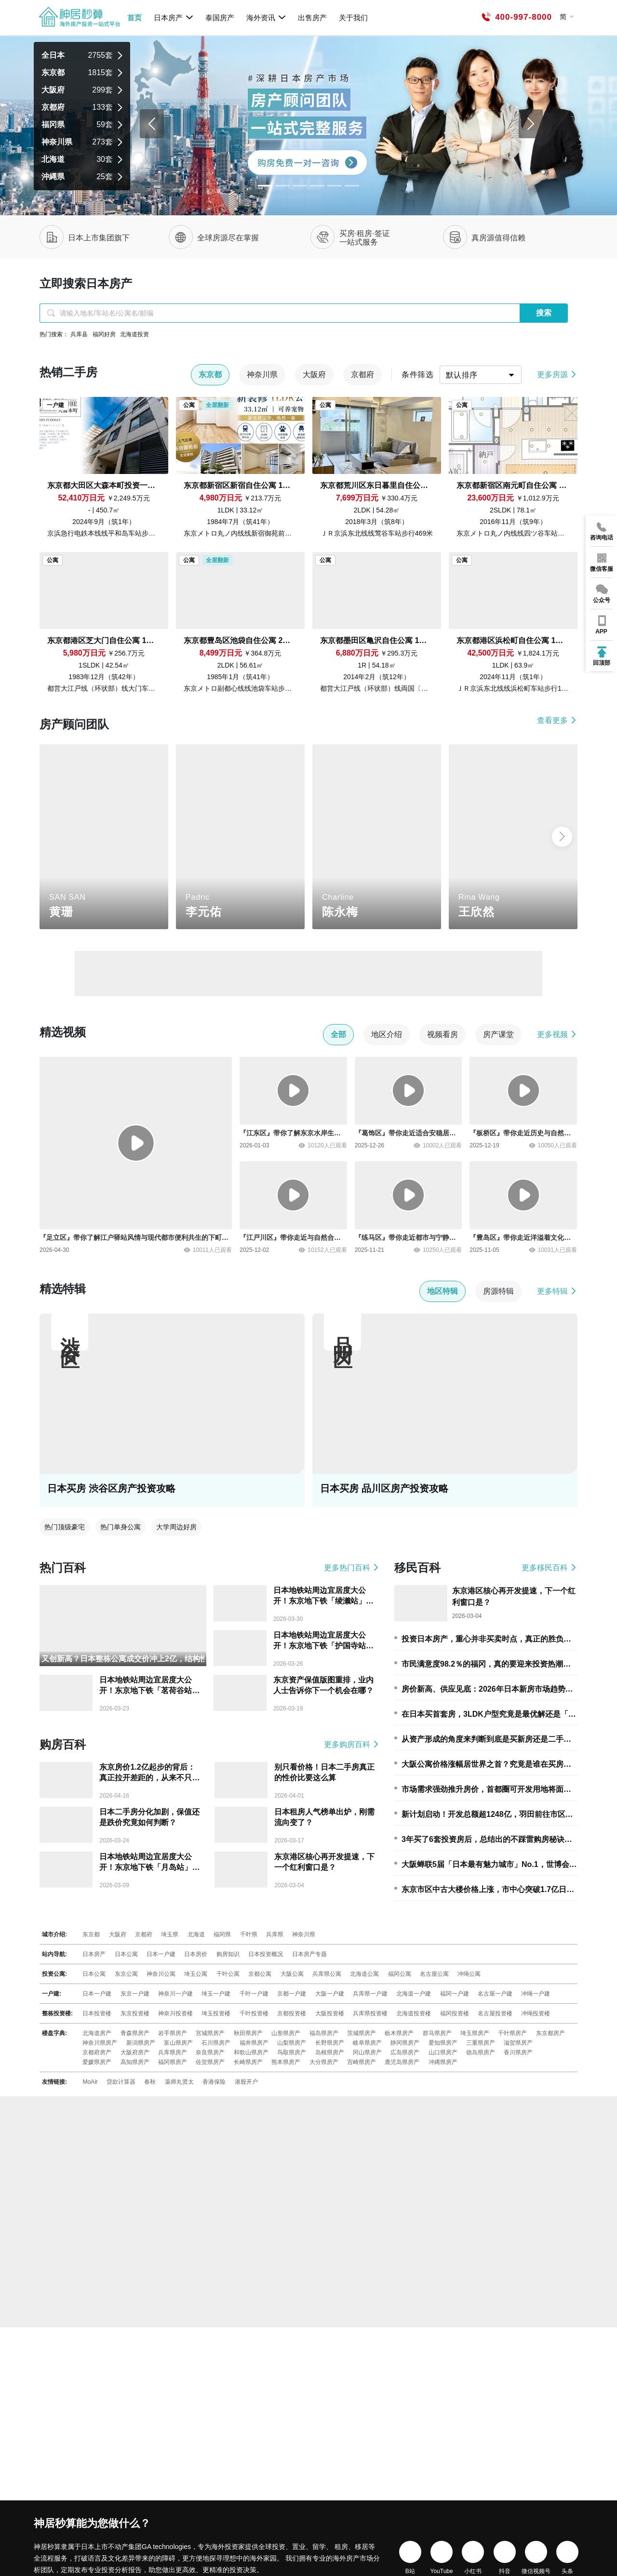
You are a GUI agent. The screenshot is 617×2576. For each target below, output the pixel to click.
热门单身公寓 (120, 1527)
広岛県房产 (404, 2052)
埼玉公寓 (195, 1974)
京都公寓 (259, 1974)
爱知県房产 (443, 2042)
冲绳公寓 (469, 1974)
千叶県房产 (512, 2033)
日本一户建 (161, 1954)
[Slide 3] (317, 185)
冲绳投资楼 (535, 2013)
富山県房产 (178, 2042)
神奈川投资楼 (175, 2013)
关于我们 (353, 17)
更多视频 (557, 1034)
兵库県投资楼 (370, 2013)
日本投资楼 (96, 2013)
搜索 (543, 313)
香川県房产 (518, 2052)
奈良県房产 (210, 2052)
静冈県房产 (404, 2042)
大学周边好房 (176, 1527)
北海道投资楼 (413, 2013)
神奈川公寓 (161, 1974)
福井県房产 (254, 2042)
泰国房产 (219, 17)
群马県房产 (437, 2033)
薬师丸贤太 (179, 2081)
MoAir (89, 2081)
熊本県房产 (285, 2062)
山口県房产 (443, 2052)
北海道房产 (96, 2033)
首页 (134, 17)
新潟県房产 (140, 2042)
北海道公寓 (364, 1974)
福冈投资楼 (454, 2013)
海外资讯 (266, 17)
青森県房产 (135, 2033)
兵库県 (274, 1934)
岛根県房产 (329, 2052)
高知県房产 (135, 2062)
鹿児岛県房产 (402, 2062)
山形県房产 (285, 2033)
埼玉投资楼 (215, 2013)
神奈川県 (303, 1934)
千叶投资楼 (254, 2013)
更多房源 (557, 374)
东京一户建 (135, 1993)
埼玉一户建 (215, 1993)
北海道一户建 (413, 1993)
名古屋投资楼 (495, 2013)
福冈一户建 (454, 1993)
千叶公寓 (228, 1974)
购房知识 (228, 1954)
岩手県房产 (172, 2033)
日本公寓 (126, 1954)
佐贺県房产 (210, 2062)
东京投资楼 (135, 2013)
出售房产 (312, 17)
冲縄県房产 (443, 2062)
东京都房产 (550, 2033)
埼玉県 (169, 1934)
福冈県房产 (172, 2062)
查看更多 (557, 720)
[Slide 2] (300, 185)
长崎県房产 (248, 2062)
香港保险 (214, 2081)
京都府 (143, 1934)
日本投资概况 (265, 1954)
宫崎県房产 (361, 2062)
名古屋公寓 (434, 1974)
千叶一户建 (254, 1993)
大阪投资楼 (329, 2013)
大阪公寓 (292, 1974)
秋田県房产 (248, 2033)
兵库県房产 (172, 2052)
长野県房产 (329, 2042)
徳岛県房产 (480, 2052)
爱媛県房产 (96, 2062)
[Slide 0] (265, 185)
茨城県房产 (361, 2033)
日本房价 (195, 1954)
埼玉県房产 (474, 2033)
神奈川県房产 (99, 2042)
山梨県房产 (291, 2042)
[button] (562, 836)
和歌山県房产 (251, 2052)
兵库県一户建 (370, 1993)
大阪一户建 (329, 1993)
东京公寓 (126, 1974)
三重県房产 (480, 2042)
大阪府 (117, 1934)
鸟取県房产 (291, 2052)
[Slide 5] (352, 185)
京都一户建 (291, 1993)
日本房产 (174, 17)
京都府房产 (96, 2052)
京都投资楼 (291, 2013)
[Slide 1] (282, 185)
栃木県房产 (399, 2033)
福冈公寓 (399, 1974)
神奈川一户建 (175, 1993)
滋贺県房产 (518, 2042)
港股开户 (246, 2081)
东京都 (91, 1934)
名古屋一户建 (495, 1993)
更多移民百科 (549, 1568)
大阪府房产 (135, 2052)
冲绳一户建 (535, 1993)
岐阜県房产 (367, 2042)
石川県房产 (215, 2042)
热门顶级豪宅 (64, 1527)
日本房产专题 (309, 1954)
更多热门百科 (352, 1568)
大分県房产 (323, 2062)
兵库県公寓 (326, 1974)
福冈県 (222, 1934)
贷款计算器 (121, 2081)
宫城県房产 (210, 2033)
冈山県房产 (367, 2052)
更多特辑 (557, 1291)
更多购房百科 (352, 1744)
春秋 (150, 2081)
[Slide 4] (334, 185)
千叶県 (248, 1934)
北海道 (196, 1934)
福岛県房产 (323, 2033)
